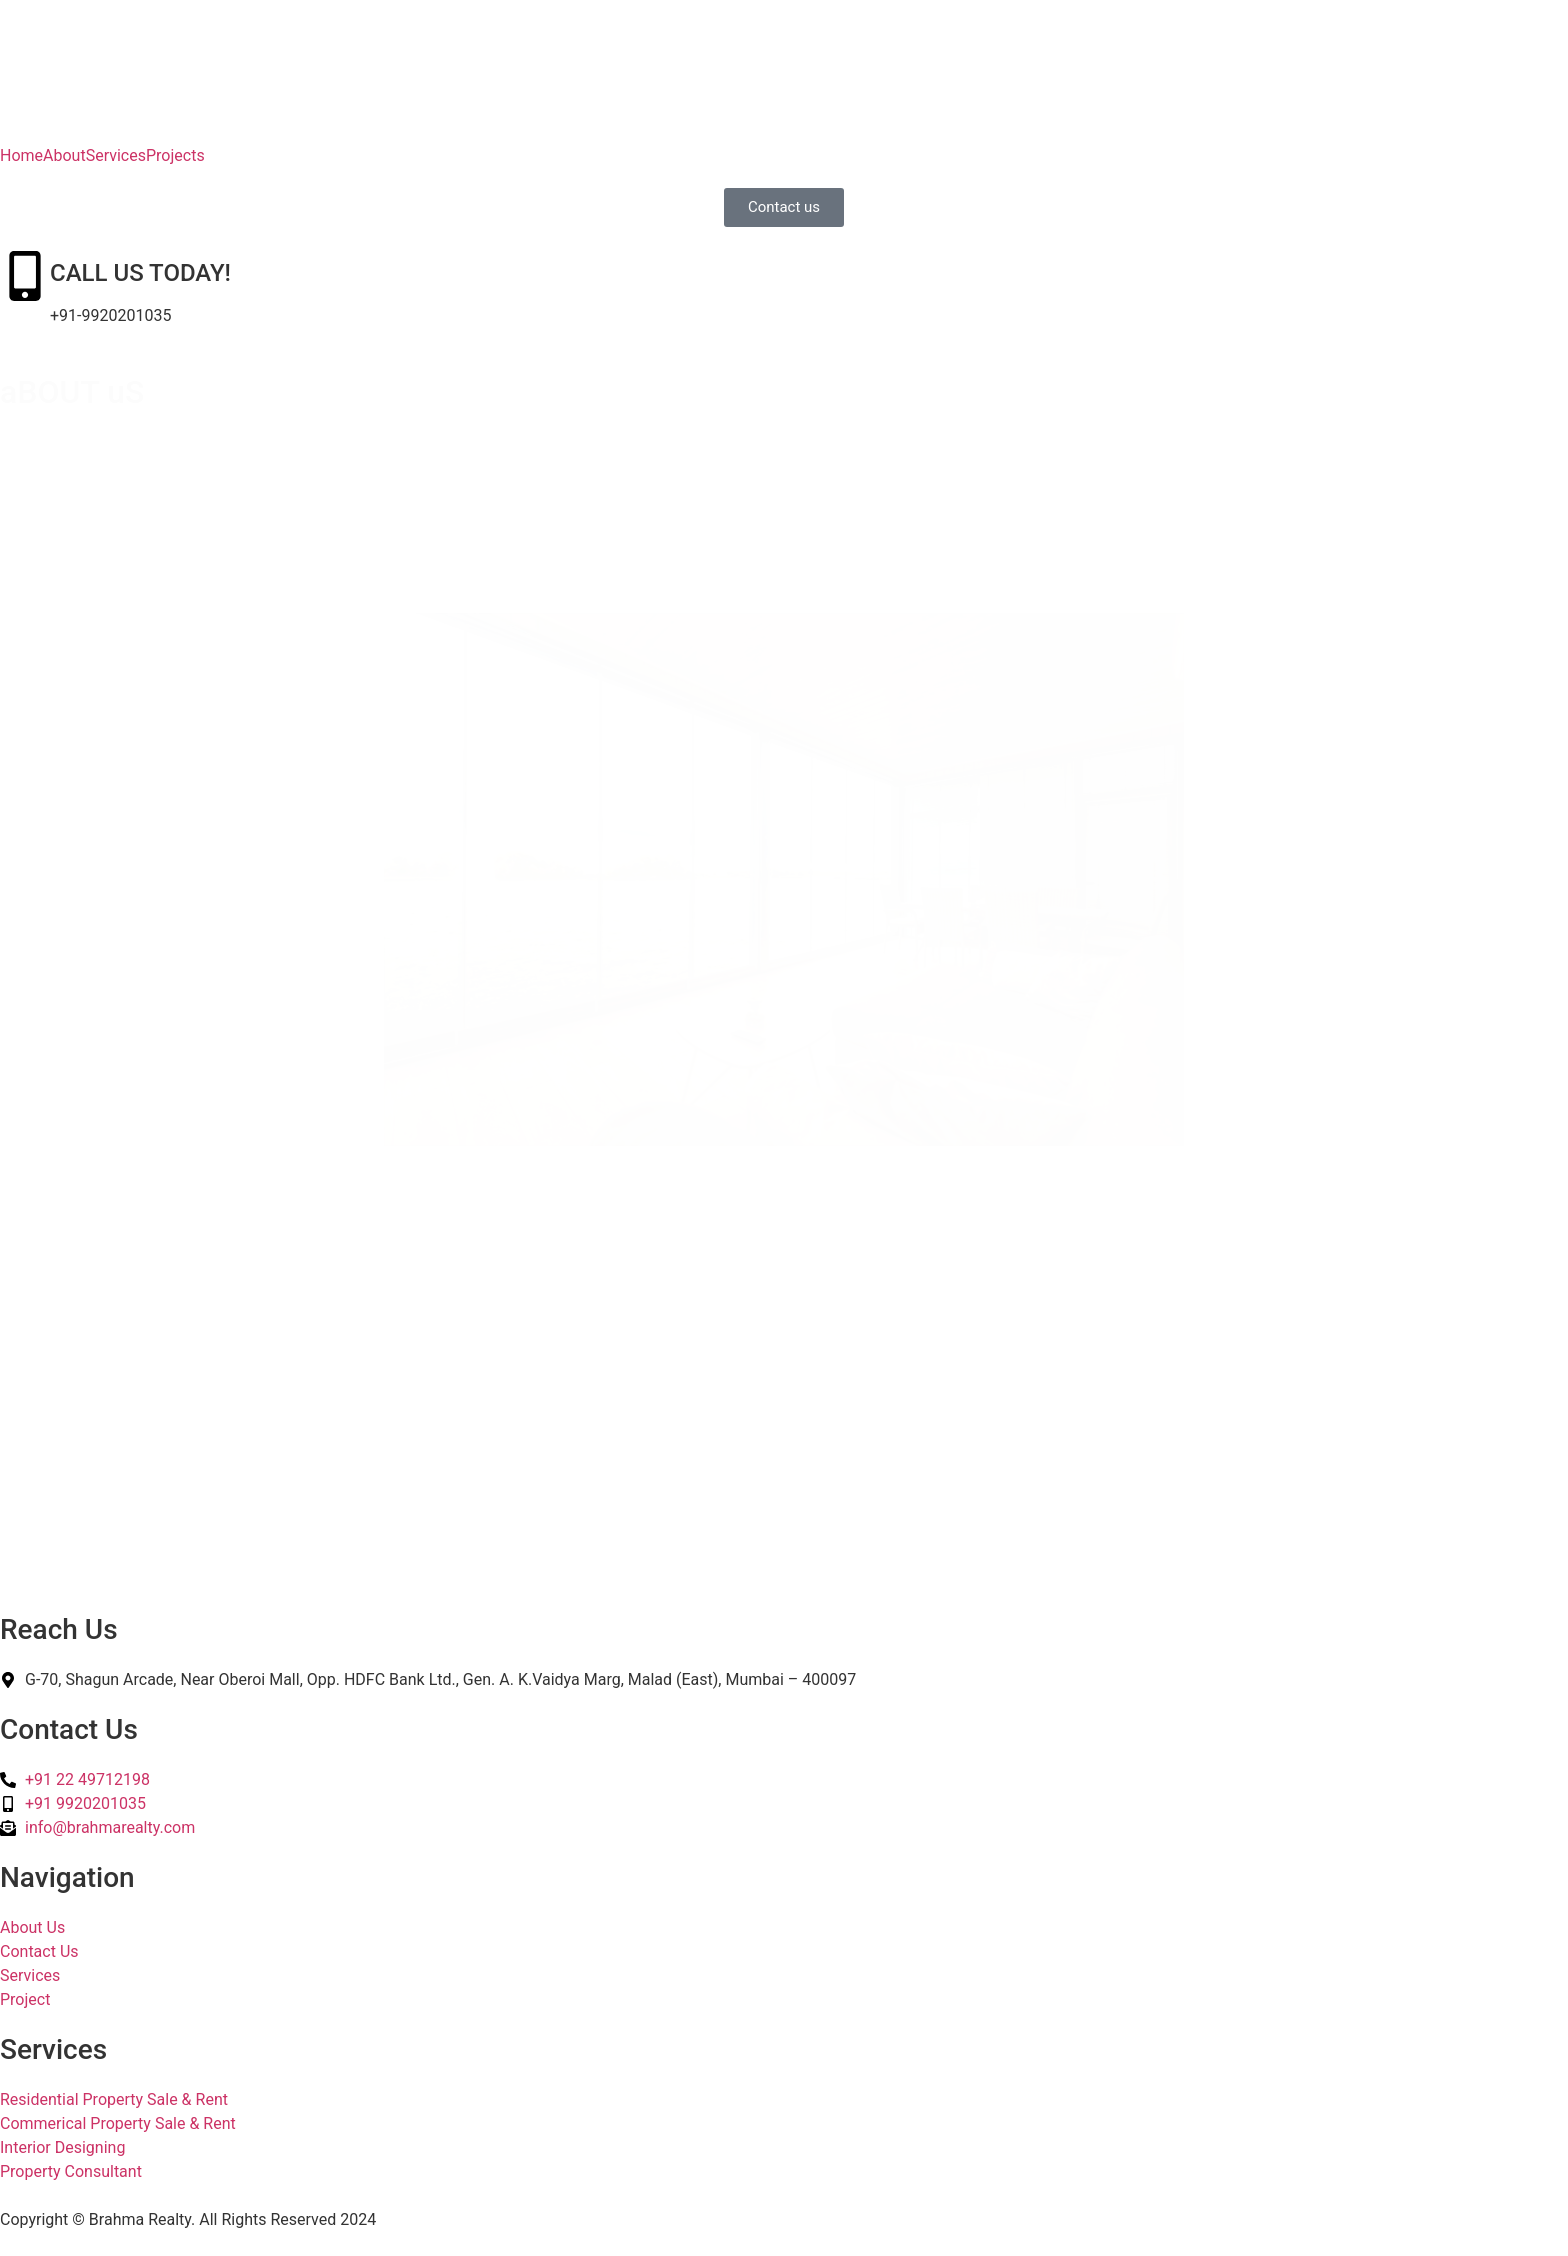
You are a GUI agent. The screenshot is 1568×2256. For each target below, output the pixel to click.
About (64, 156)
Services (116, 156)
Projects (175, 156)
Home (21, 156)
